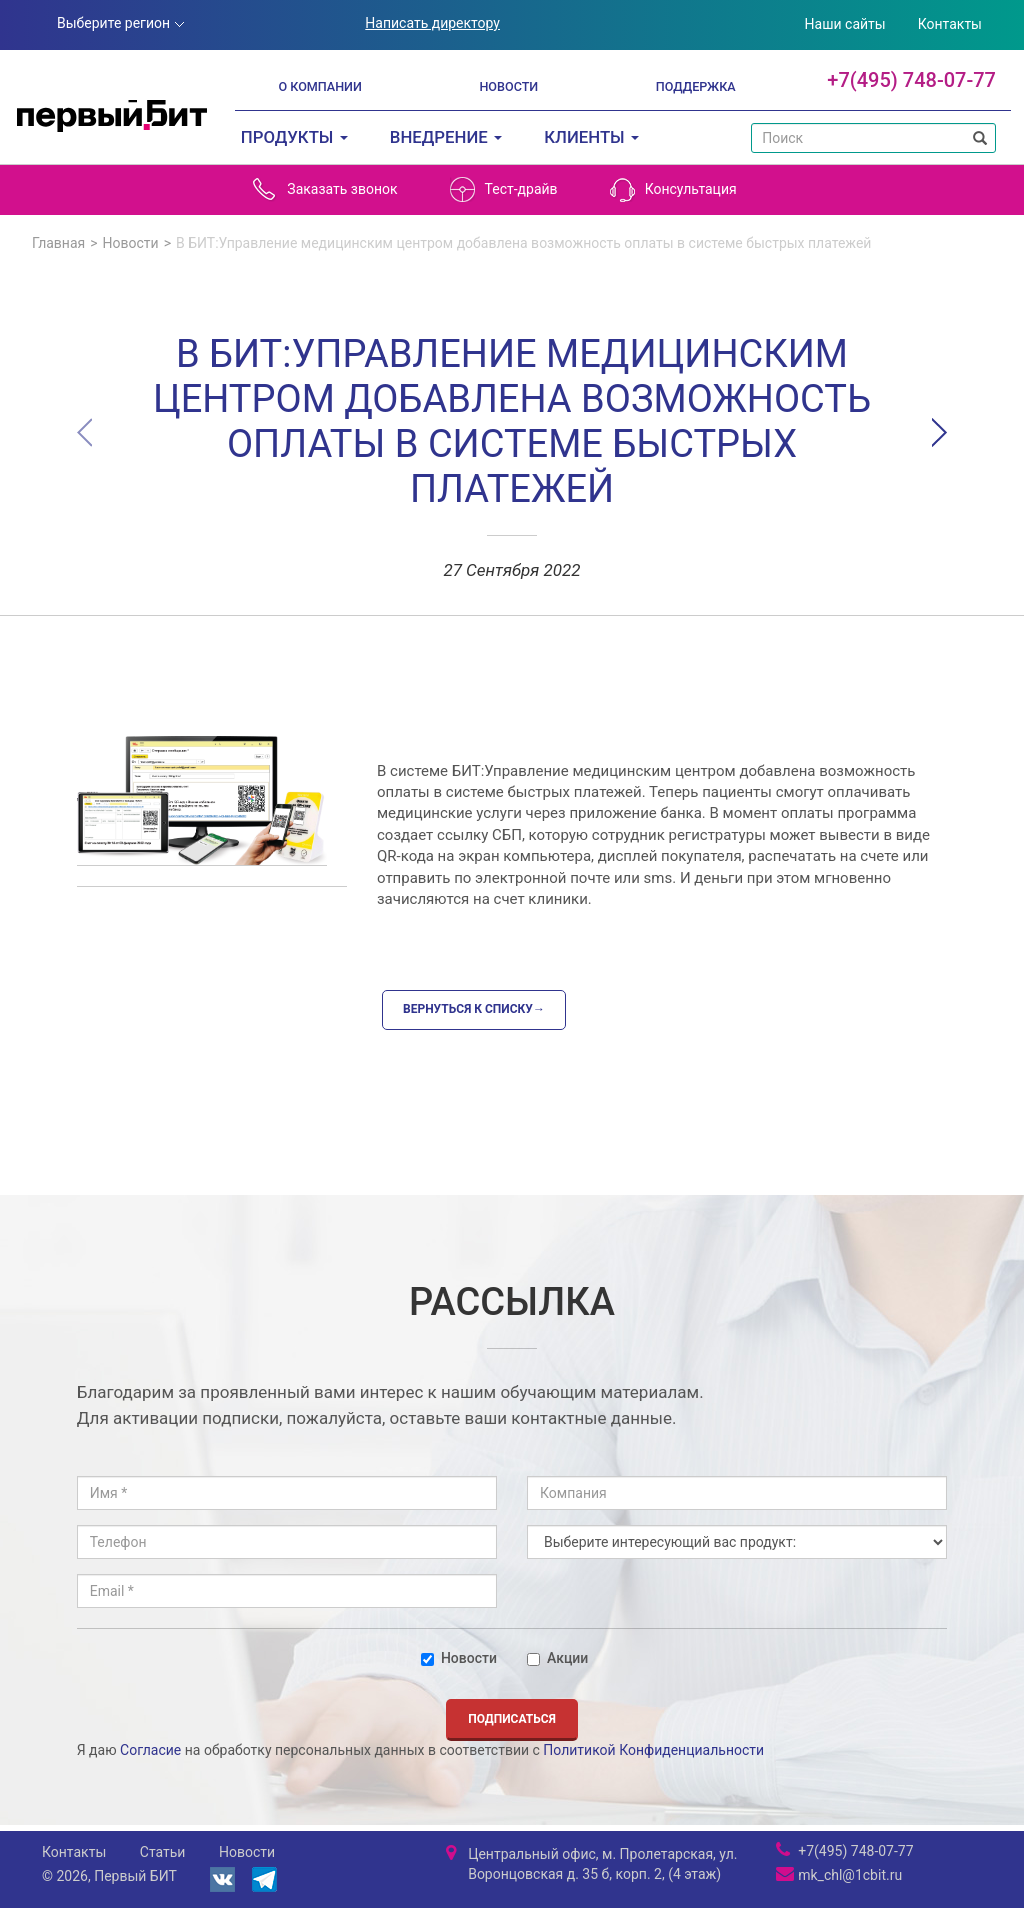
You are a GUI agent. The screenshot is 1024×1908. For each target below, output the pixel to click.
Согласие (150, 1750)
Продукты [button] (294, 137)
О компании (319, 86)
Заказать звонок (324, 189)
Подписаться (512, 1719)
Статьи (163, 1852)
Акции (557, 1658)
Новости (508, 86)
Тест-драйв (504, 189)
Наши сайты (845, 24)
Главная (58, 243)
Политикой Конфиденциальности (653, 1750)
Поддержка (696, 86)
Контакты (950, 24)
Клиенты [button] (591, 137)
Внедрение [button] (446, 137)
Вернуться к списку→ (474, 1009)
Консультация (673, 189)
